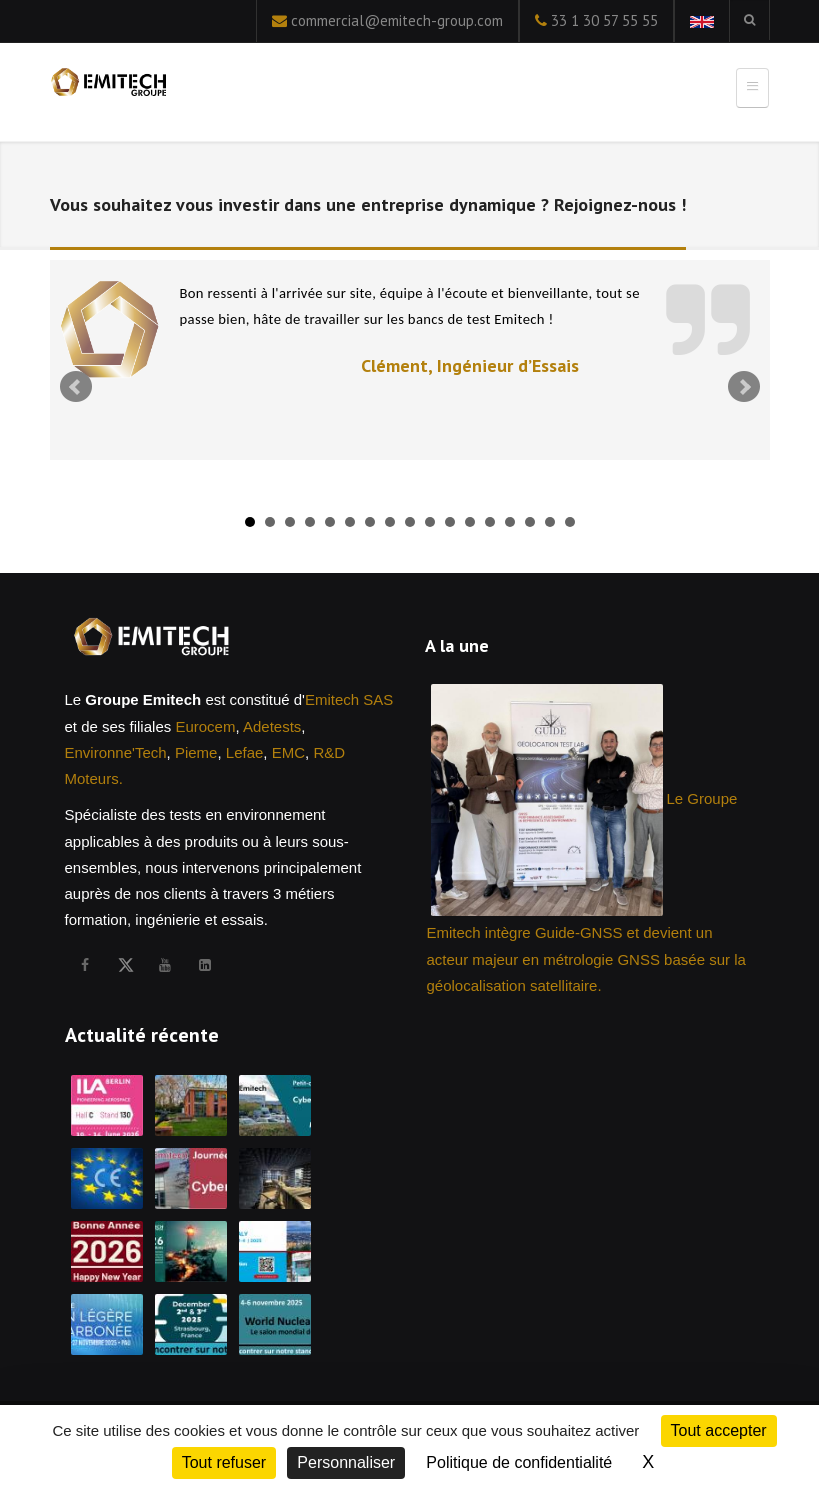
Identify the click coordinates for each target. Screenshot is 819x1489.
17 (570, 522)
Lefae (245, 752)
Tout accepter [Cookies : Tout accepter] (719, 1430)
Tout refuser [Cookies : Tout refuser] (224, 1462)
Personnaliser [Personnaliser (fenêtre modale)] (346, 1462)
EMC (288, 752)
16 (550, 522)
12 (470, 522)
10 (430, 522)
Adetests (272, 726)
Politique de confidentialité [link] (519, 1462)
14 (510, 522)
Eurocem (205, 726)
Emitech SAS (349, 699)
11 (450, 522)
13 (490, 522)
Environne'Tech (116, 752)
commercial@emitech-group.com (397, 20)
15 (530, 522)
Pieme (196, 752)
